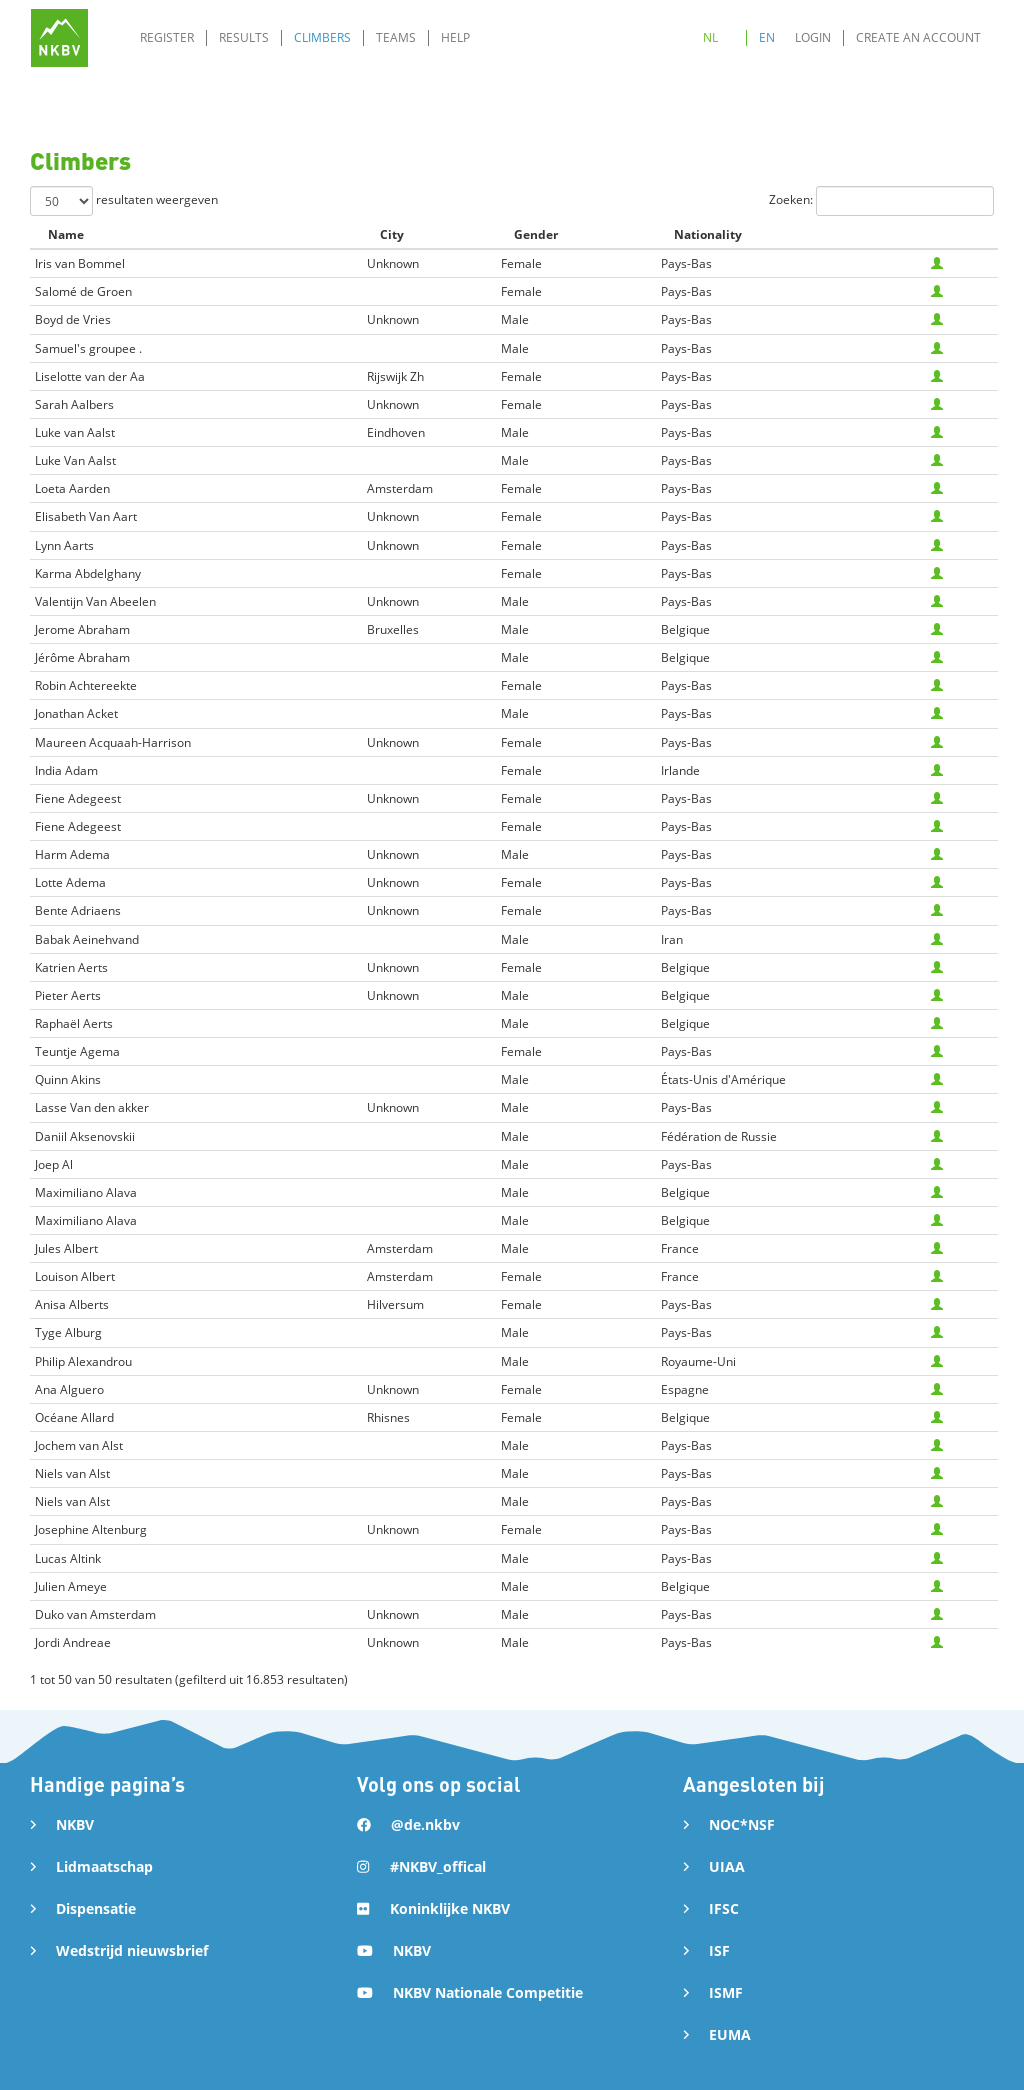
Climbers (322, 37)
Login (813, 37)
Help (455, 37)
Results (244, 37)
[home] (59, 37)
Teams (396, 37)
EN (767, 37)
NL (710, 37)
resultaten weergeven (124, 201)
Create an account (918, 37)
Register (167, 37)
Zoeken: (881, 201)
